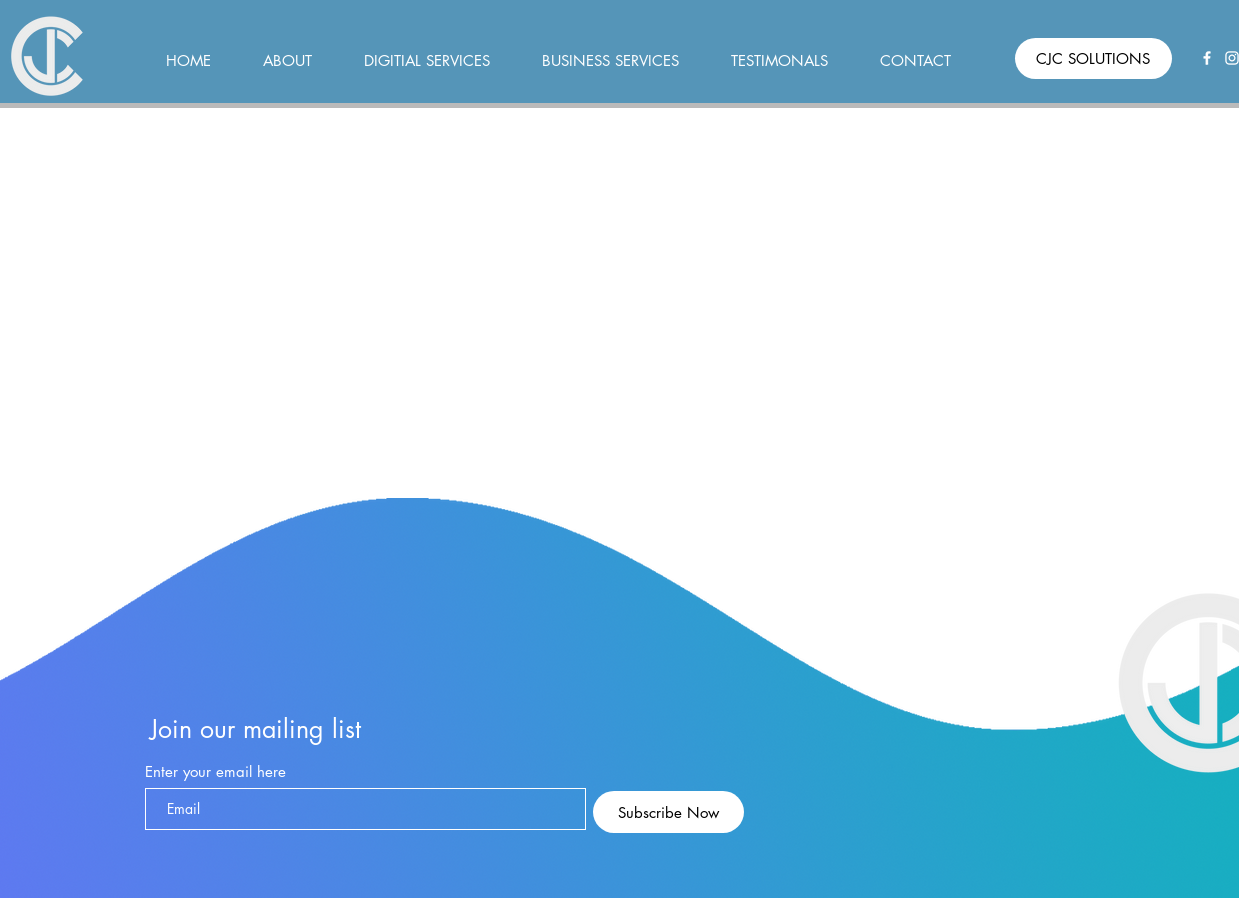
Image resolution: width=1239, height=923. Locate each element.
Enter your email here (215, 771)
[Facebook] (1207, 58)
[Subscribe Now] (668, 812)
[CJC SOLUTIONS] (1093, 58)
